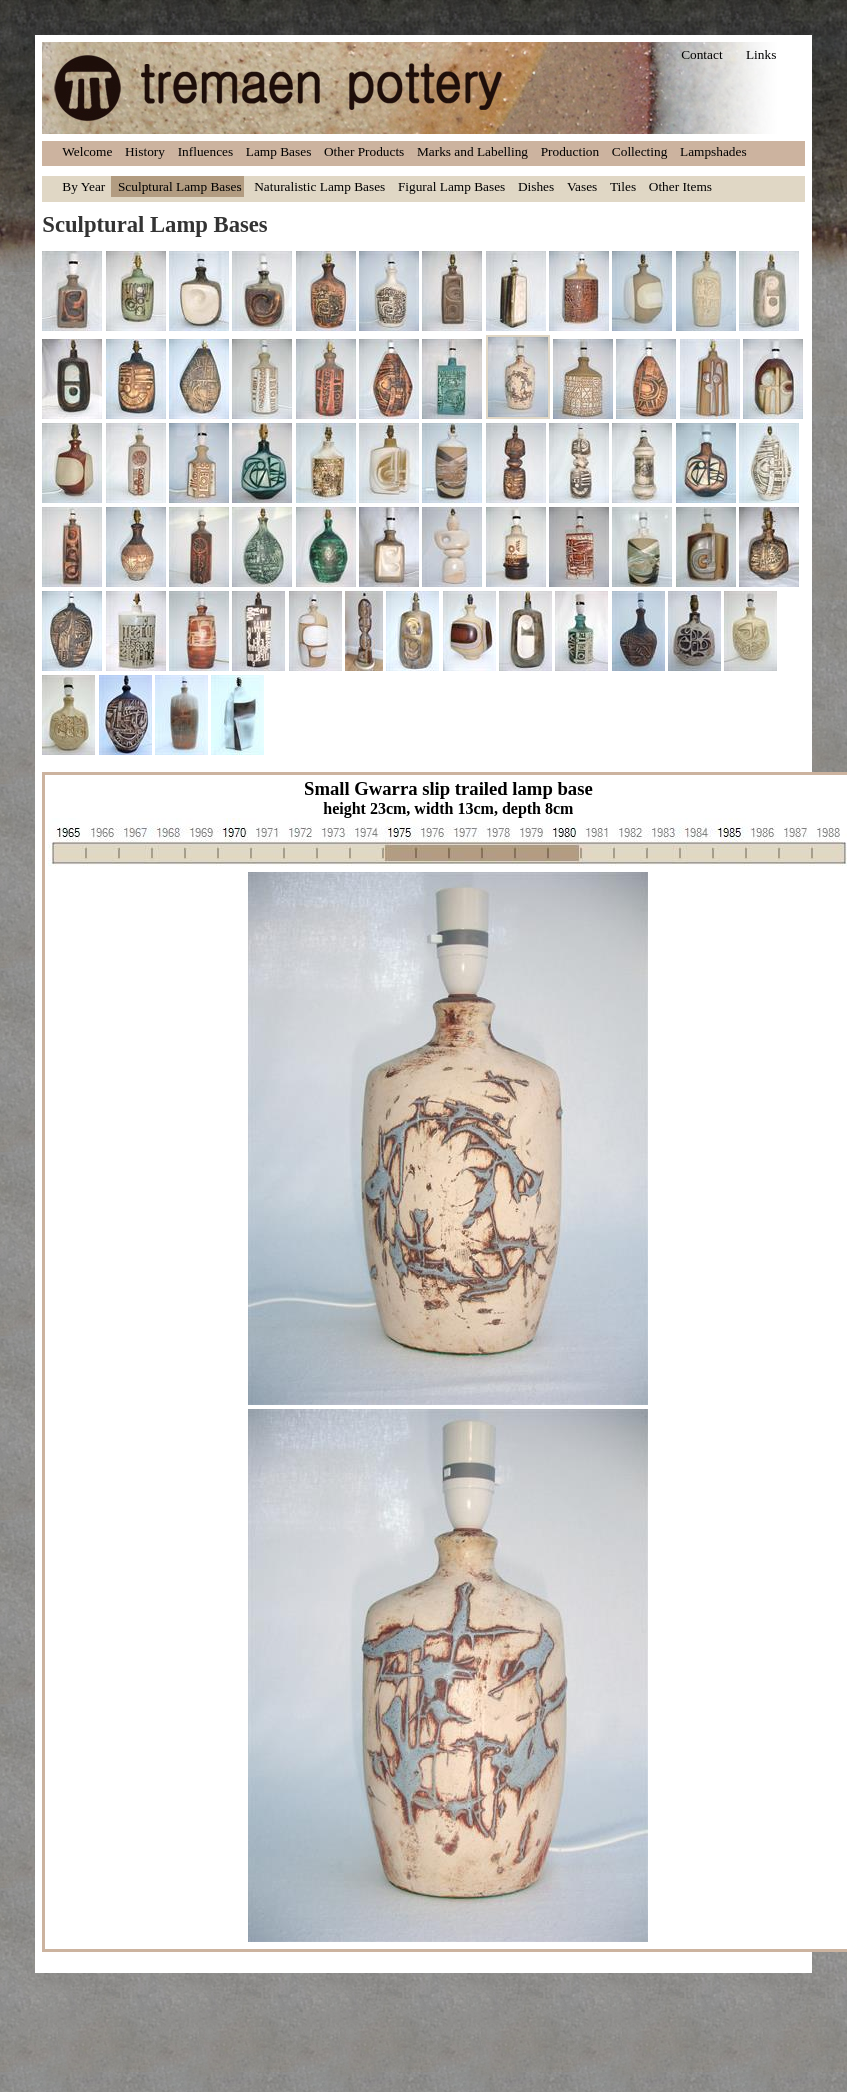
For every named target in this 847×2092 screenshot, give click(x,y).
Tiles (623, 186)
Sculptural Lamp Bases (180, 186)
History (145, 151)
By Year (83, 186)
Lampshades (713, 151)
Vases (582, 186)
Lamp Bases (279, 151)
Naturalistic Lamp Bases (319, 186)
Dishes (536, 186)
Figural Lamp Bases (451, 186)
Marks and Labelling (472, 151)
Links (761, 54)
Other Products (364, 151)
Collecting (640, 151)
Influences (206, 151)
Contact (701, 54)
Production (570, 151)
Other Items (680, 186)
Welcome (87, 151)
